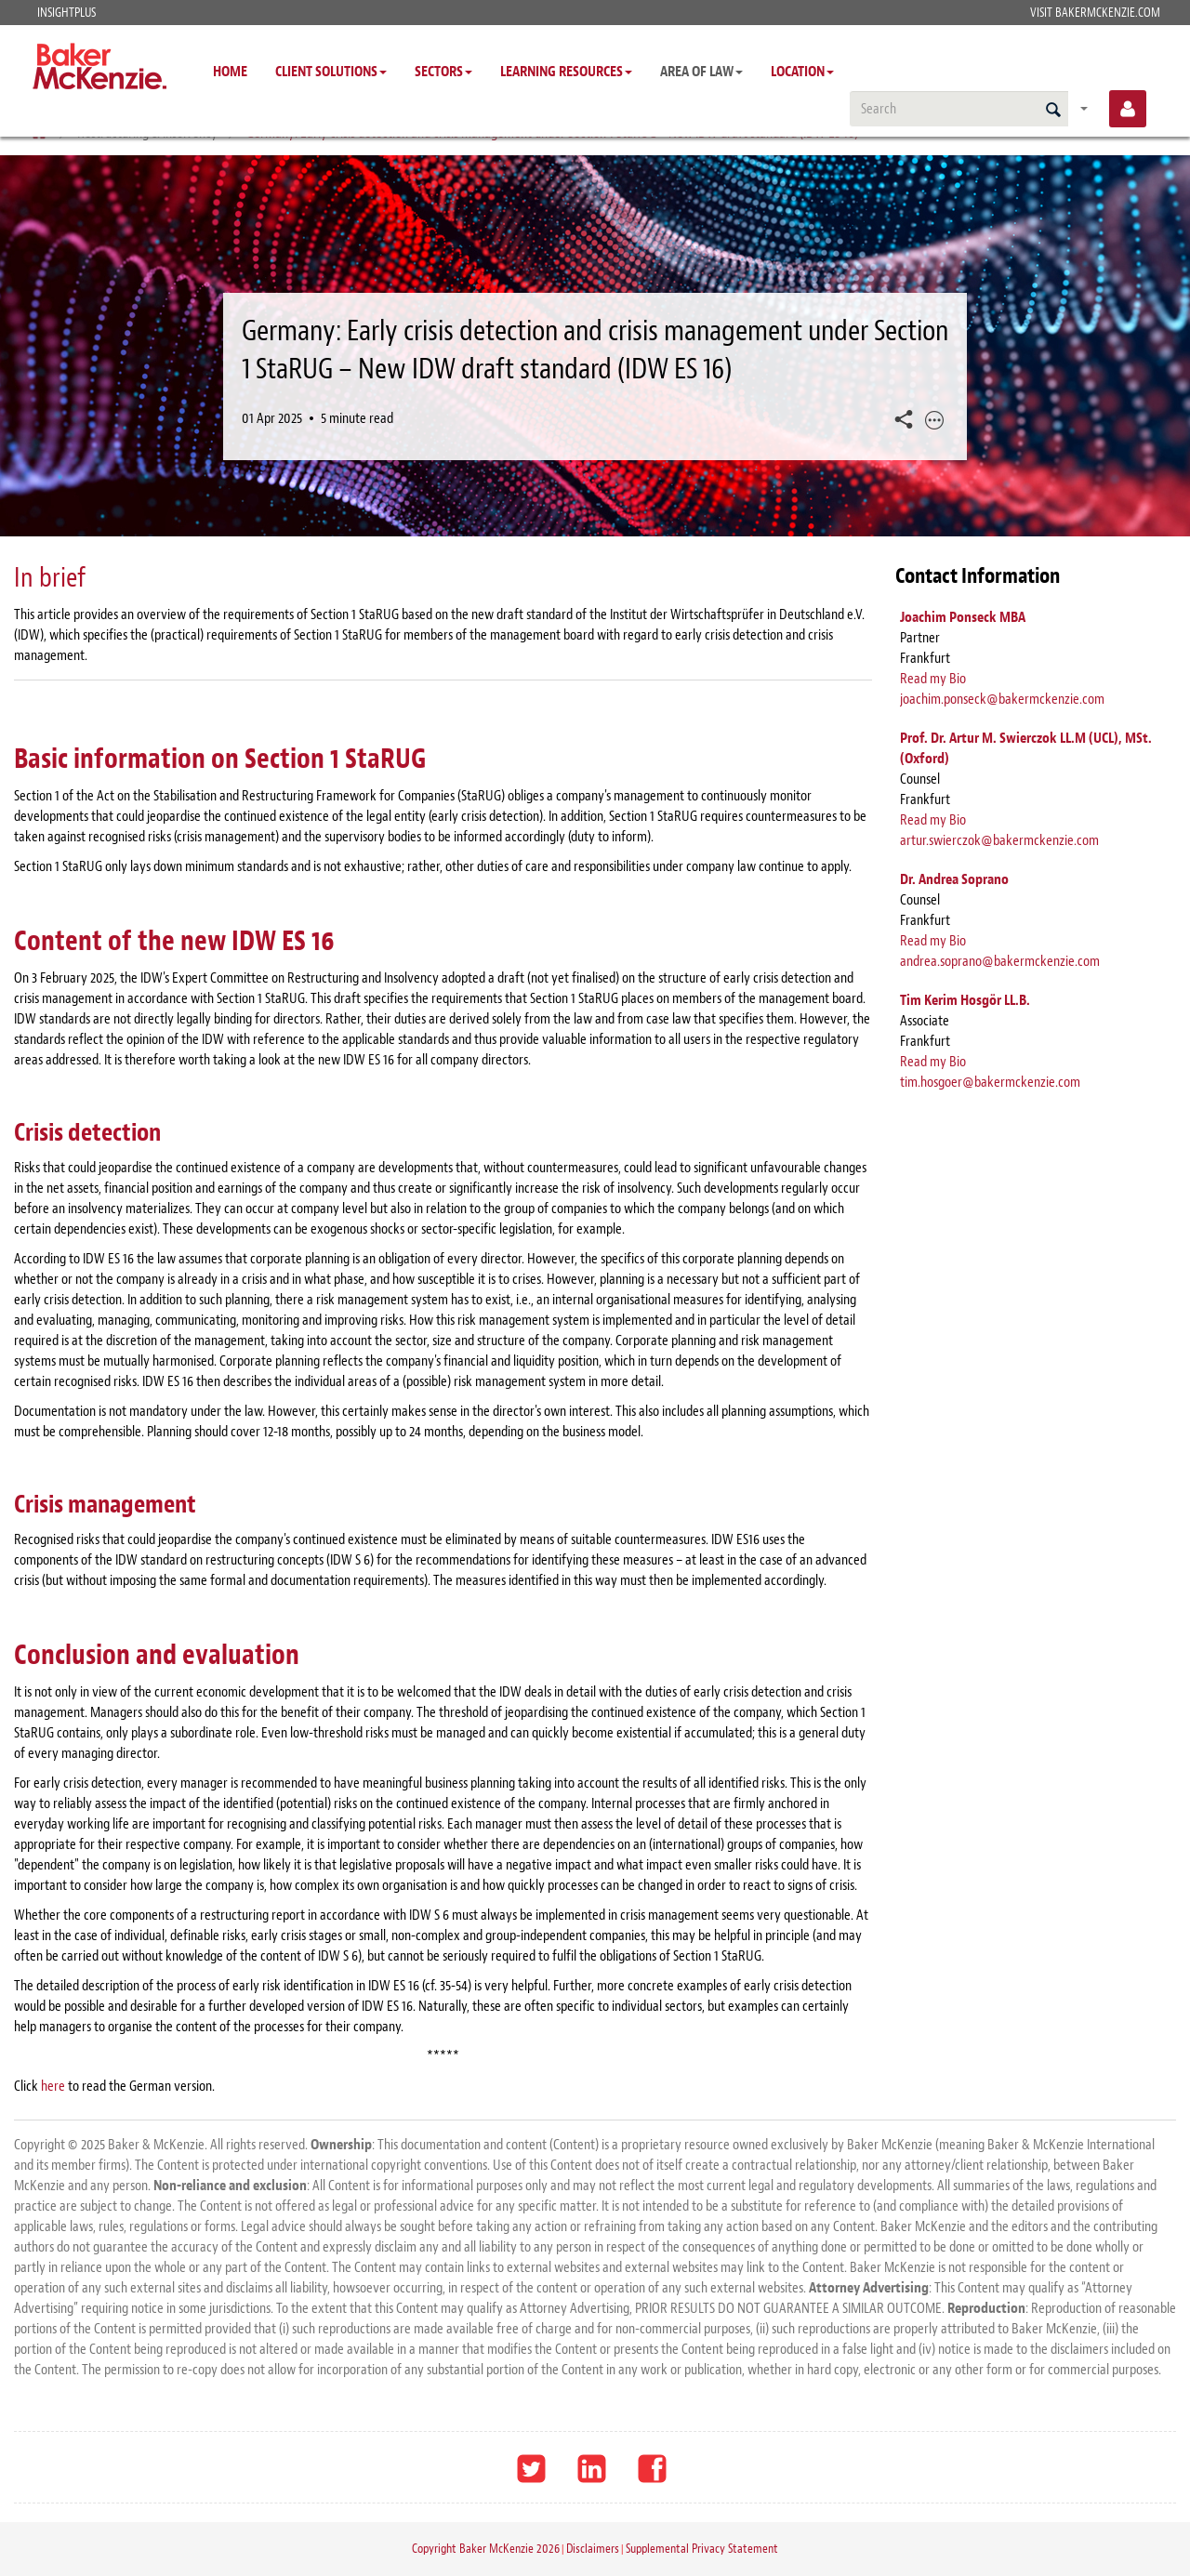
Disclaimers (592, 2548)
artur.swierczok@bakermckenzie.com (999, 840)
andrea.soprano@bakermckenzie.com (1000, 961)
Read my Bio (933, 678)
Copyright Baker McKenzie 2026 (486, 2548)
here (54, 2086)
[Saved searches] (1084, 108)
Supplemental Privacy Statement (702, 2548)
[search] (959, 108)
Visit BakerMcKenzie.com (1095, 12)
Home (230, 71)
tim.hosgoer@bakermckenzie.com (990, 1082)
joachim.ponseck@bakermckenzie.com (1002, 699)
